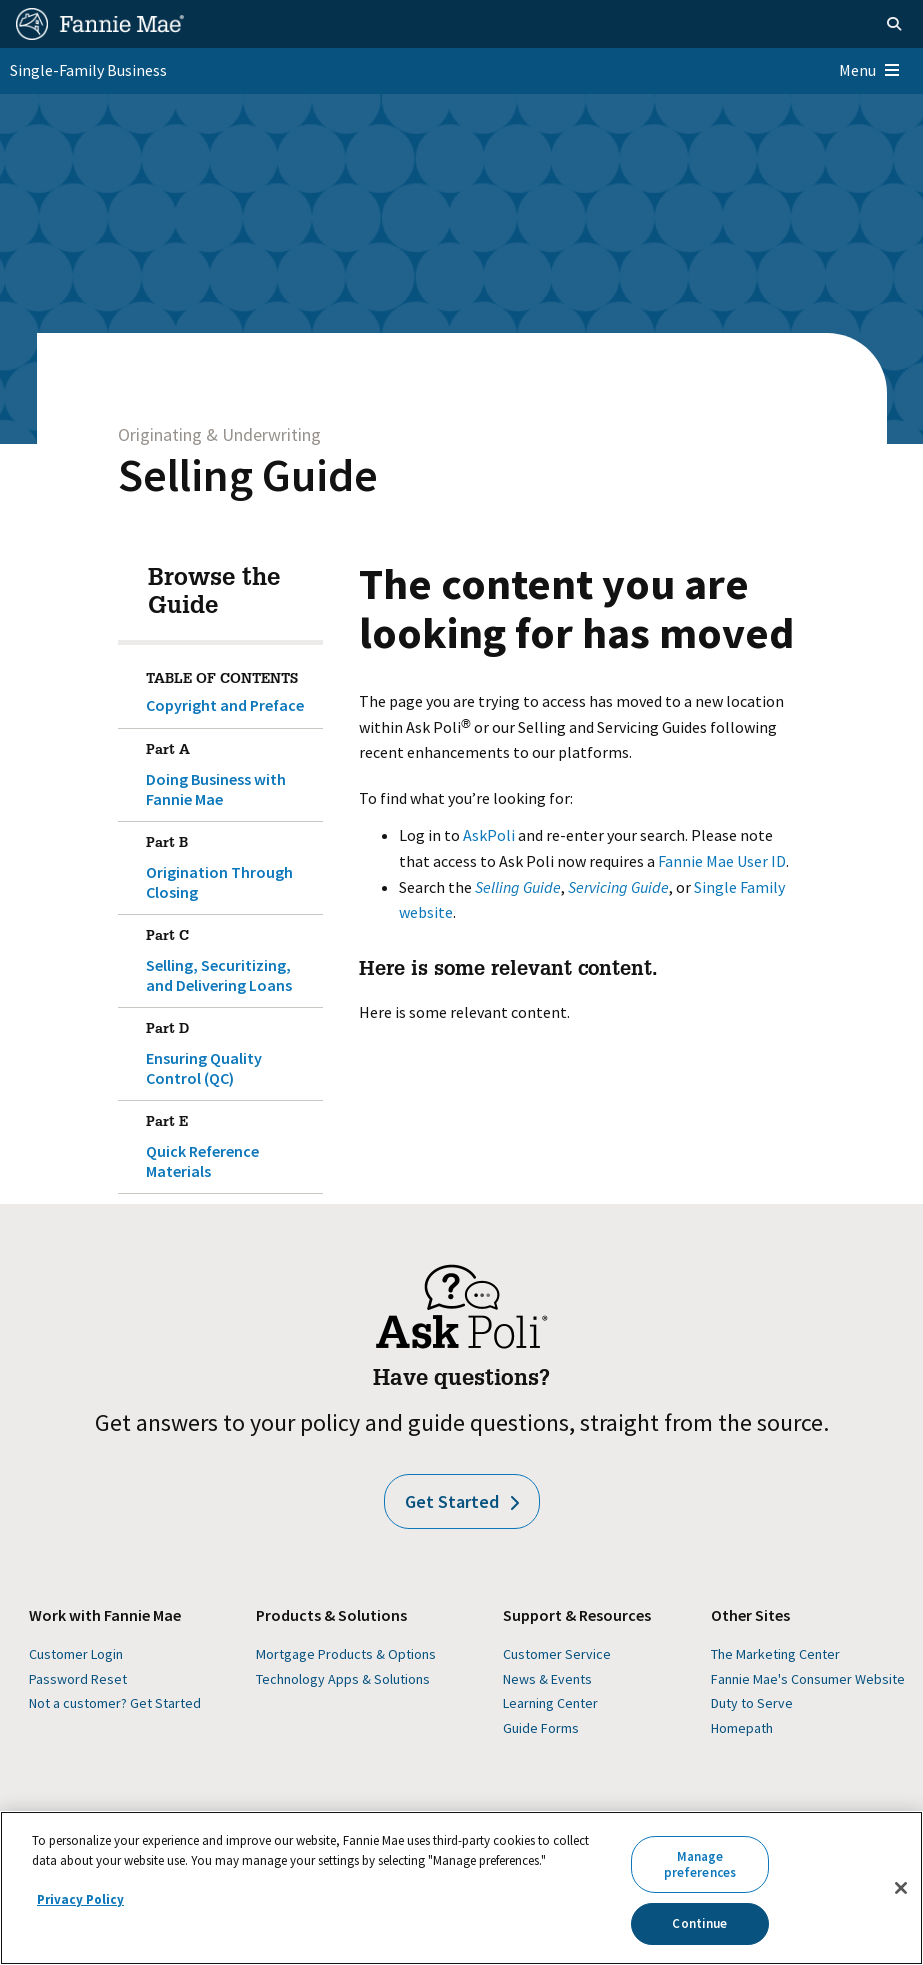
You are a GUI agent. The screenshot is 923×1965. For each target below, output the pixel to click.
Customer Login (76, 1654)
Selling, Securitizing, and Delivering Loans (230, 957)
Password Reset (78, 1679)
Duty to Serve (752, 1703)
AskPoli (489, 835)
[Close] (901, 1888)
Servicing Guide (618, 887)
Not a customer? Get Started (115, 1703)
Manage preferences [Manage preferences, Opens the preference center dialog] (700, 1864)
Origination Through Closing (230, 864)
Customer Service (557, 1654)
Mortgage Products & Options (346, 1654)
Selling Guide (248, 475)
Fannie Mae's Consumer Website (808, 1679)
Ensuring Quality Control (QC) (230, 1050)
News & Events (547, 1679)
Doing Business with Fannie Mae (230, 771)
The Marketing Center (775, 1654)
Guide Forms (541, 1728)
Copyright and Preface (225, 705)
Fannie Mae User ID (722, 861)
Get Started (462, 1501)
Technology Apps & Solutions (343, 1679)
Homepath (742, 1728)
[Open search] (894, 24)
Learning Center (550, 1703)
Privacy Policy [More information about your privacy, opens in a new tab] (80, 1899)
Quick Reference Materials (230, 1143)
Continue (699, 1923)
